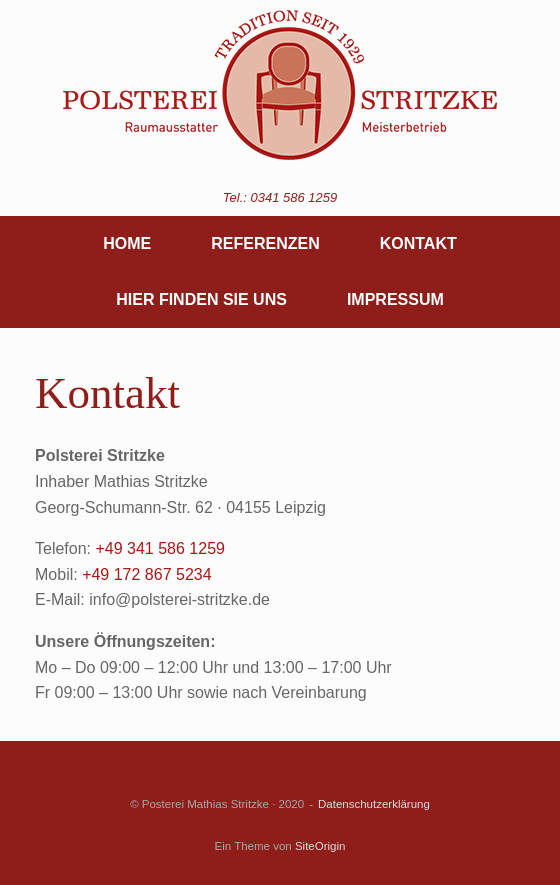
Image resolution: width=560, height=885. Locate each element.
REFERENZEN (265, 243)
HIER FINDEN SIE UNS (201, 299)
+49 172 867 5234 (146, 574)
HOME (127, 243)
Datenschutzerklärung (374, 804)
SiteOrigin (320, 846)
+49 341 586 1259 (159, 548)
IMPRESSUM (395, 299)
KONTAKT (418, 243)
